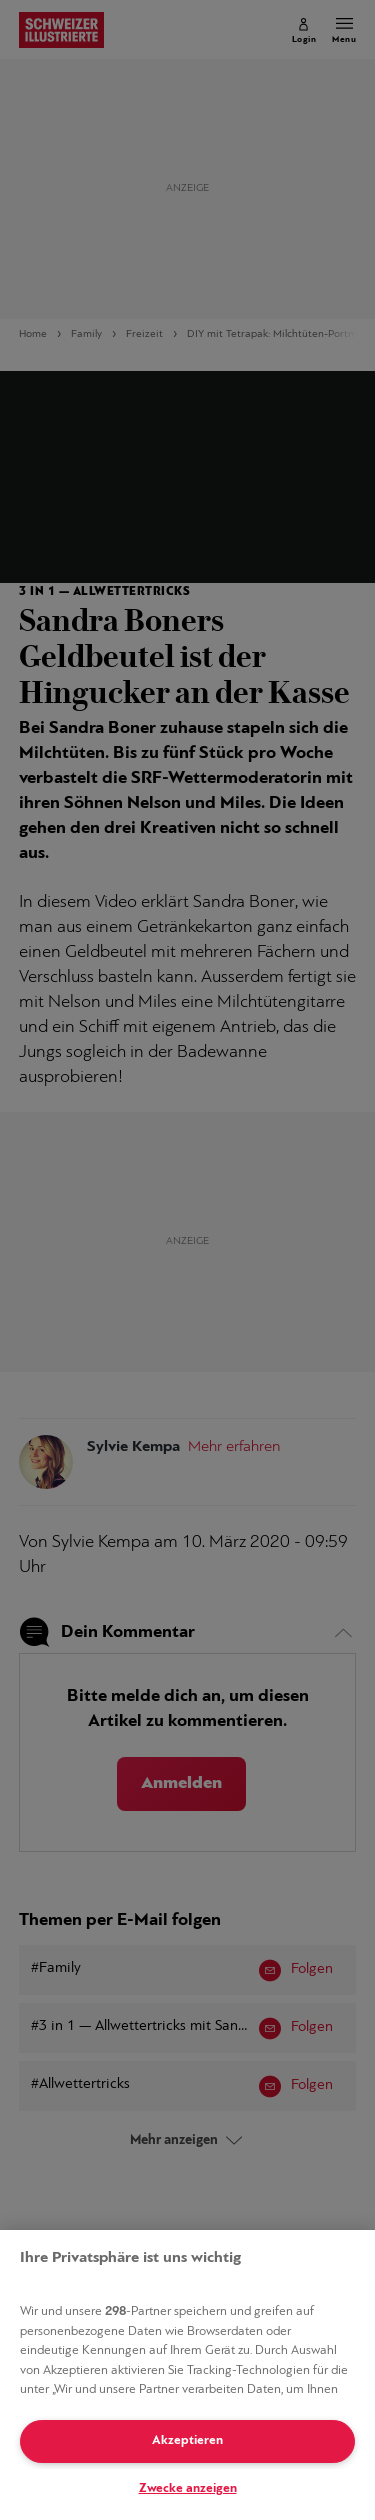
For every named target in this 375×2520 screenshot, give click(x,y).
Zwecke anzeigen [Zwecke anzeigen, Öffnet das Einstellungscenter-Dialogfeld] (188, 2488)
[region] (187, 2375)
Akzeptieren (187, 2440)
